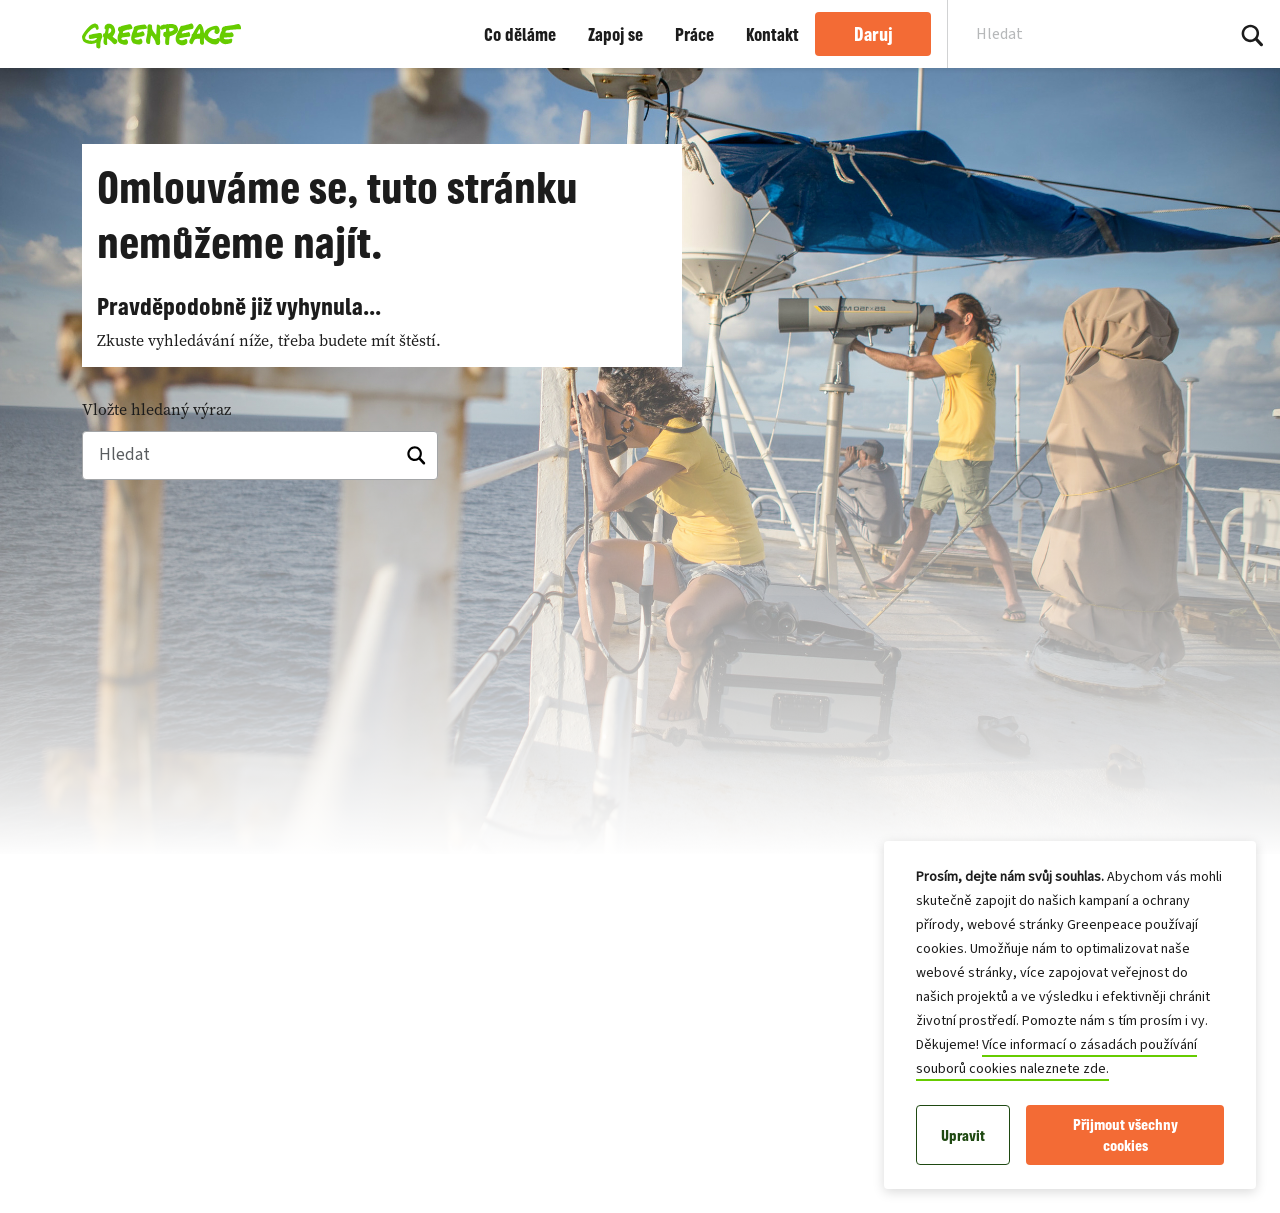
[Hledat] (260, 456)
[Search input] (1073, 34)
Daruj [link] (873, 34)
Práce (694, 34)
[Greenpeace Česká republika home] (155, 34)
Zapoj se (615, 34)
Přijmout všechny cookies (1125, 1135)
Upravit (963, 1135)
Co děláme (520, 34)
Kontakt (772, 34)
